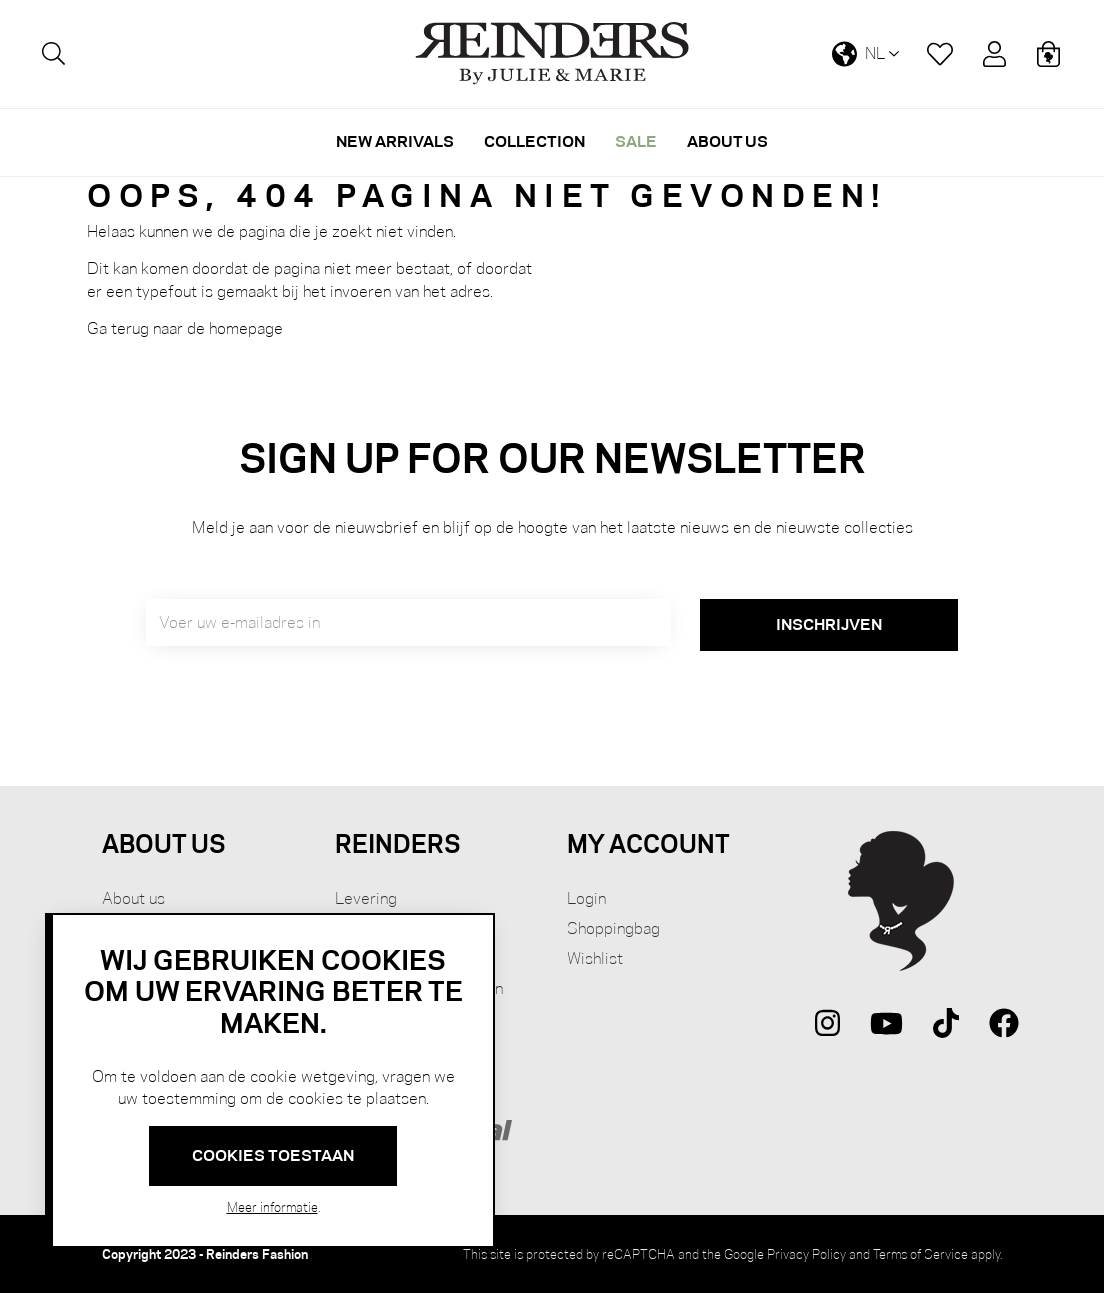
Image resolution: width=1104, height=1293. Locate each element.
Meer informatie (272, 1207)
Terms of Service (920, 1254)
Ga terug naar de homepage (185, 328)
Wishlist (595, 958)
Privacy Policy (806, 1254)
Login (586, 898)
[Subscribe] (829, 625)
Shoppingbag (613, 928)
